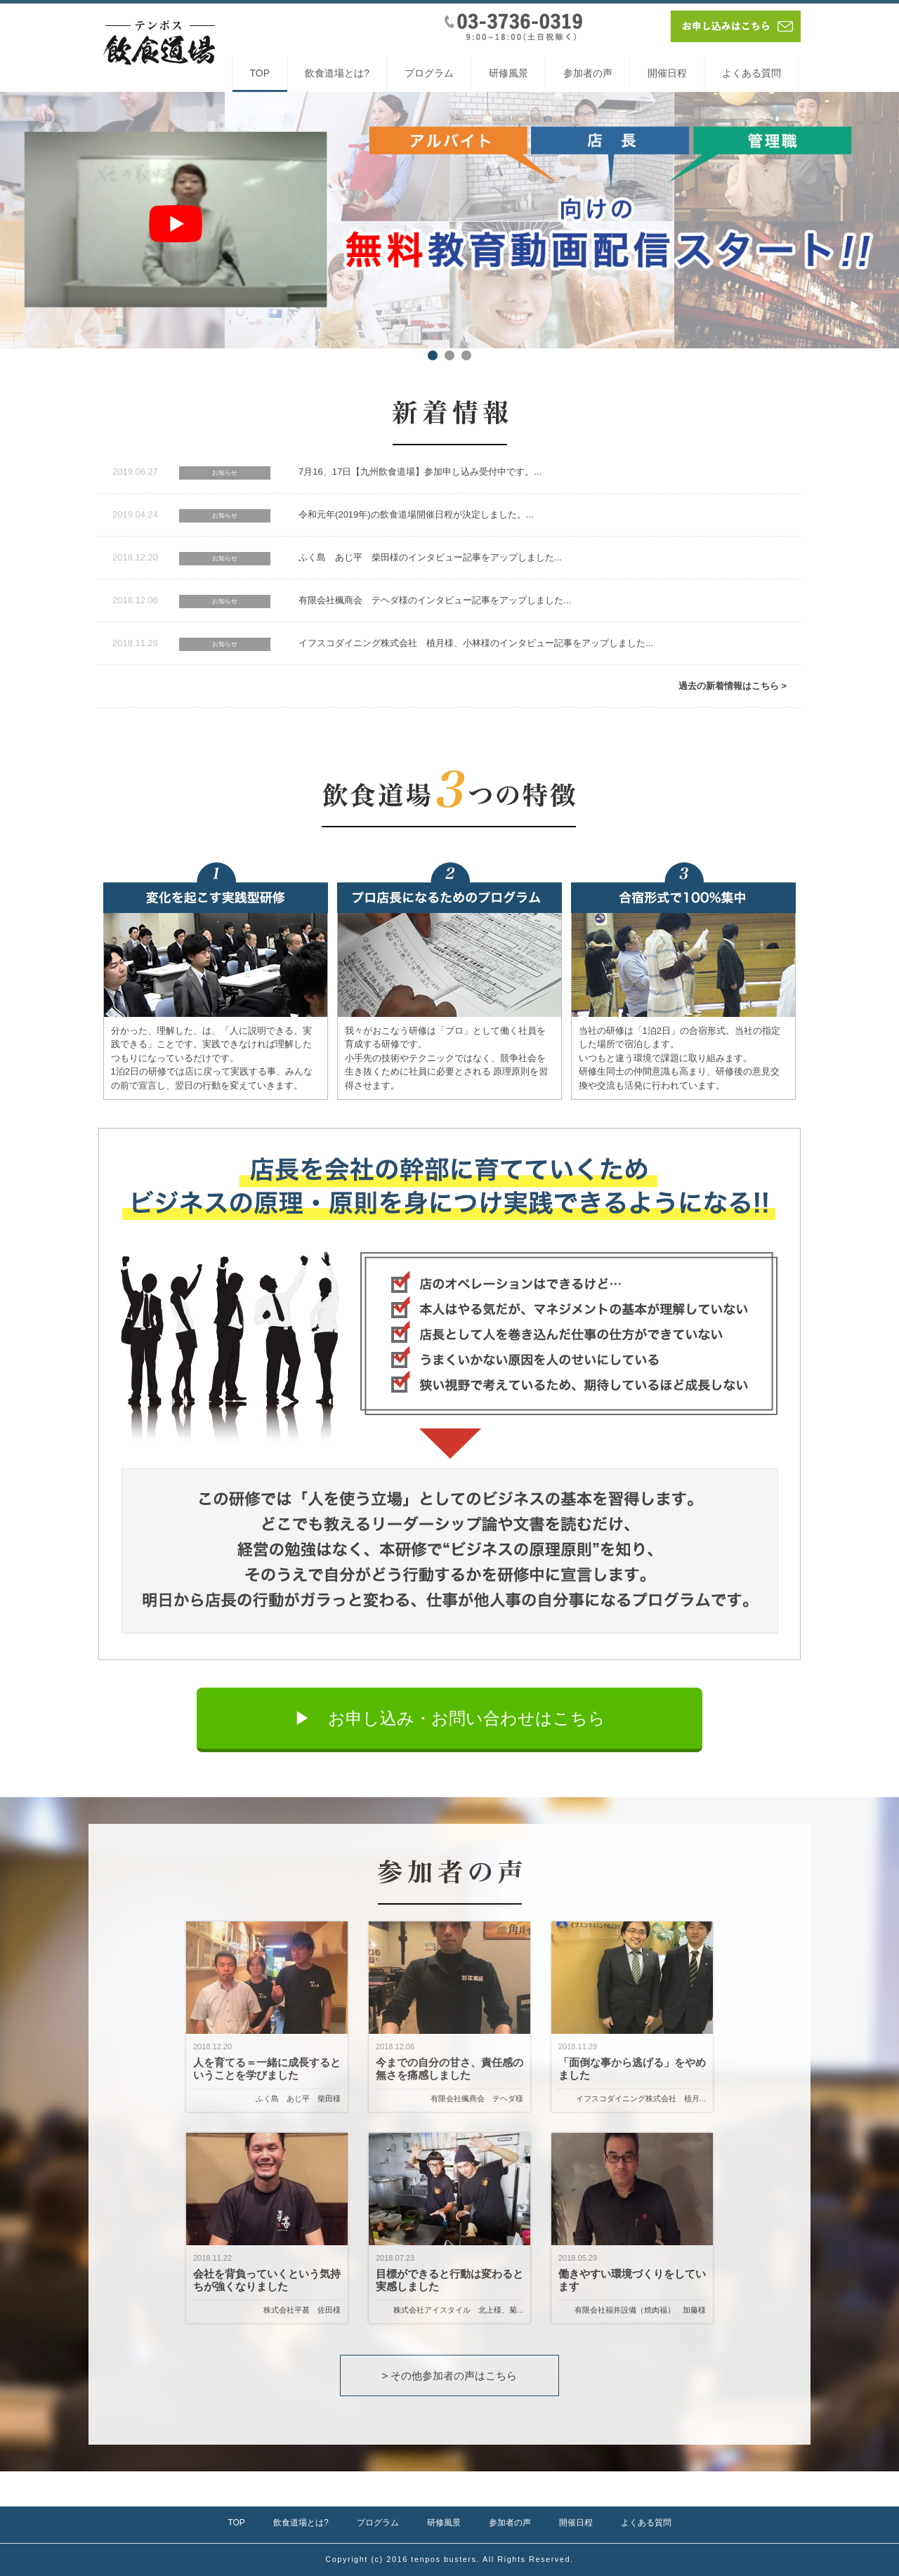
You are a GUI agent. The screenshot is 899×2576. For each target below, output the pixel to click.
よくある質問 (751, 73)
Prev (18, 220)
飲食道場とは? (337, 73)
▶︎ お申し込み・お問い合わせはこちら (449, 1718)
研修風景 (508, 73)
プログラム (429, 73)
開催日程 (667, 73)
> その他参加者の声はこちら (450, 2375)
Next (881, 220)
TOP (260, 73)
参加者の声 (587, 73)
